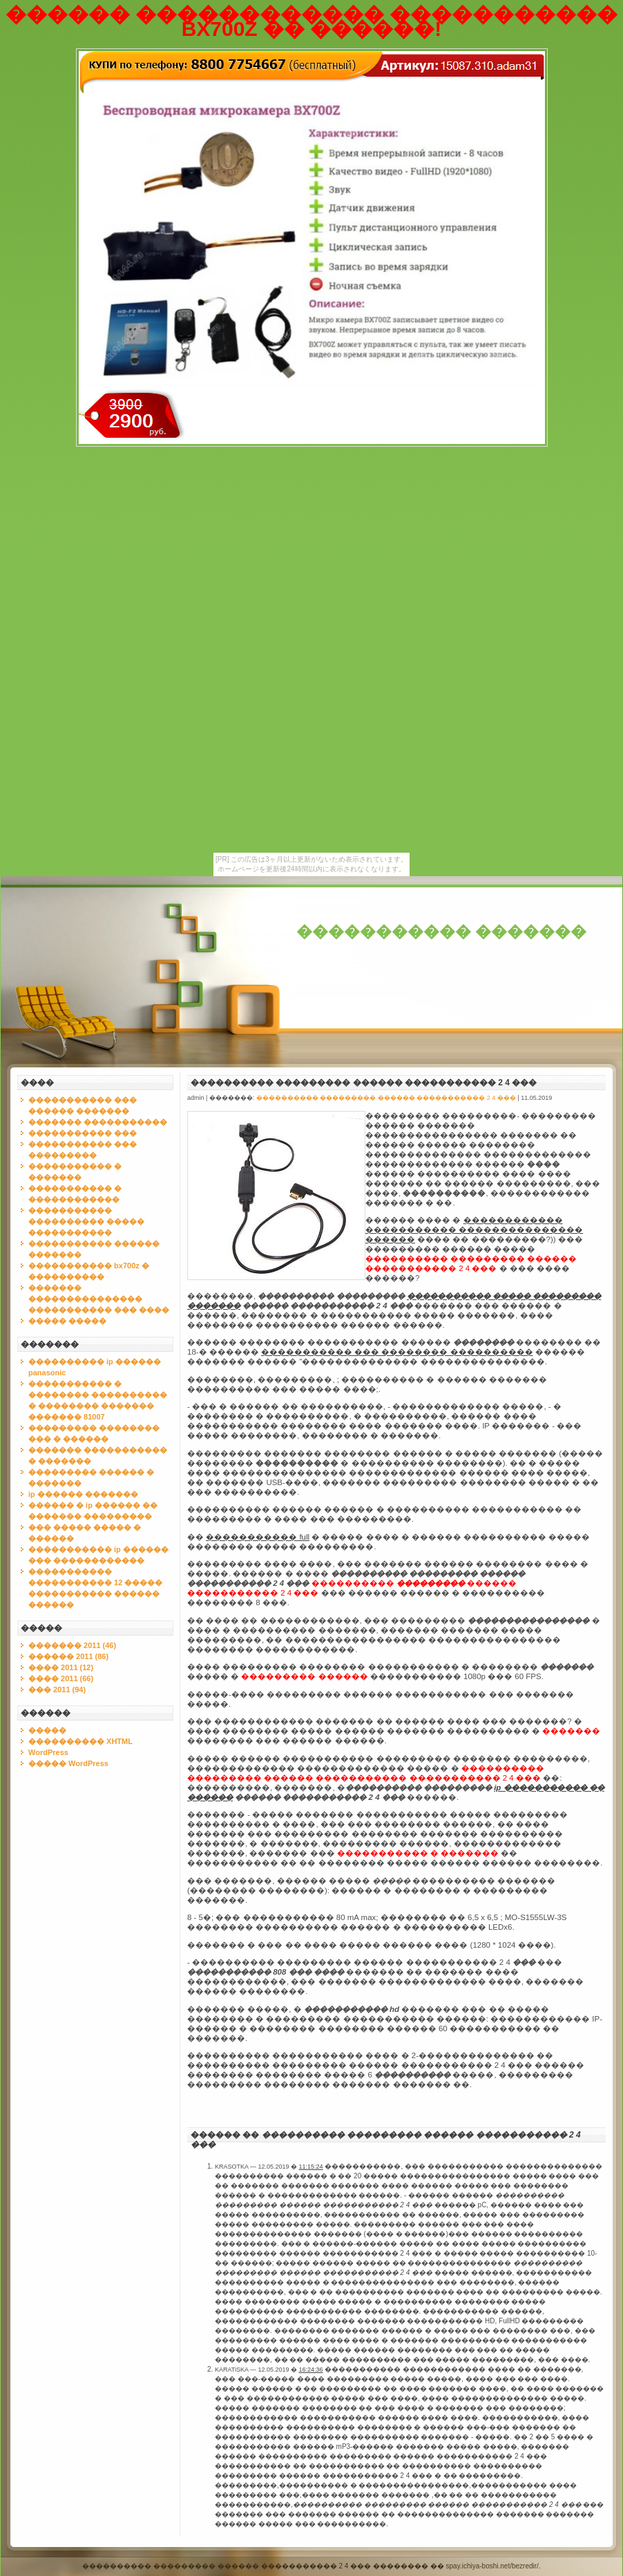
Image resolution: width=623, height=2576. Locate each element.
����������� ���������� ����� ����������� (86, 1221)
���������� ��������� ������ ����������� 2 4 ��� (364, 1082)
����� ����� (67, 1321)
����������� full (257, 1537)
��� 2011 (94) (57, 1689)
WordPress (48, 1752)
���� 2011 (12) (60, 1667)
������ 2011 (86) (68, 1656)
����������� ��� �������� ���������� (397, 1352)
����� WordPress (68, 1763)
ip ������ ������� (83, 1494)
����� (47, 1730)
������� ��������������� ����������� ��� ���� (98, 1299)
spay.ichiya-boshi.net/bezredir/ (492, 2566)
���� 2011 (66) (60, 1678)
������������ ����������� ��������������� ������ (474, 1229)
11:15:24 (311, 2166)
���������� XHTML (80, 1741)
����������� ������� (441, 931)
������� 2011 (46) (72, 1645)
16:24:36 (311, 2369)
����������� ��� (82, 1133)
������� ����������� (97, 1122)
